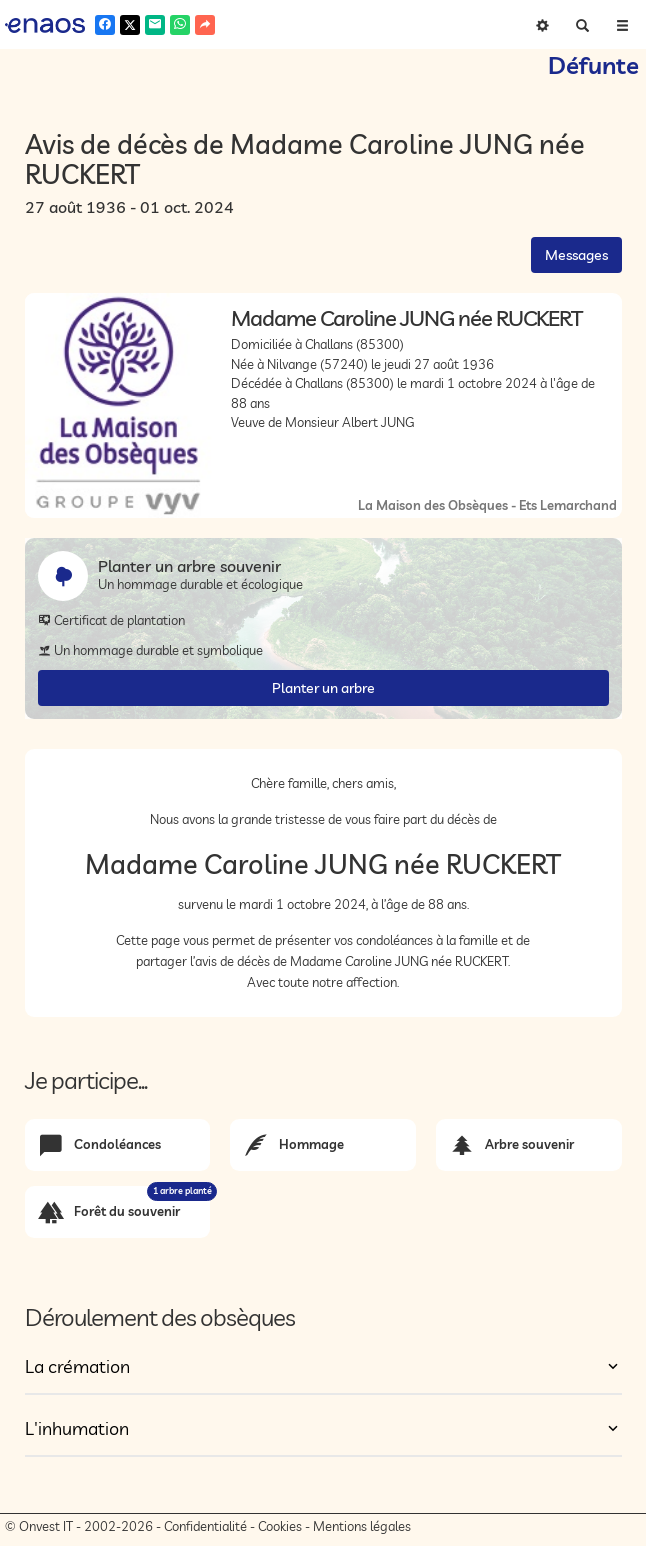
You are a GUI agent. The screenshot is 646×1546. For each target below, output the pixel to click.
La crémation (77, 1366)
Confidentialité (205, 1526)
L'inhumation (77, 1428)
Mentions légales (362, 1526)
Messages (576, 255)
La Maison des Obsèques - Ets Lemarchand (487, 505)
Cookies (280, 1526)
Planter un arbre (323, 688)
